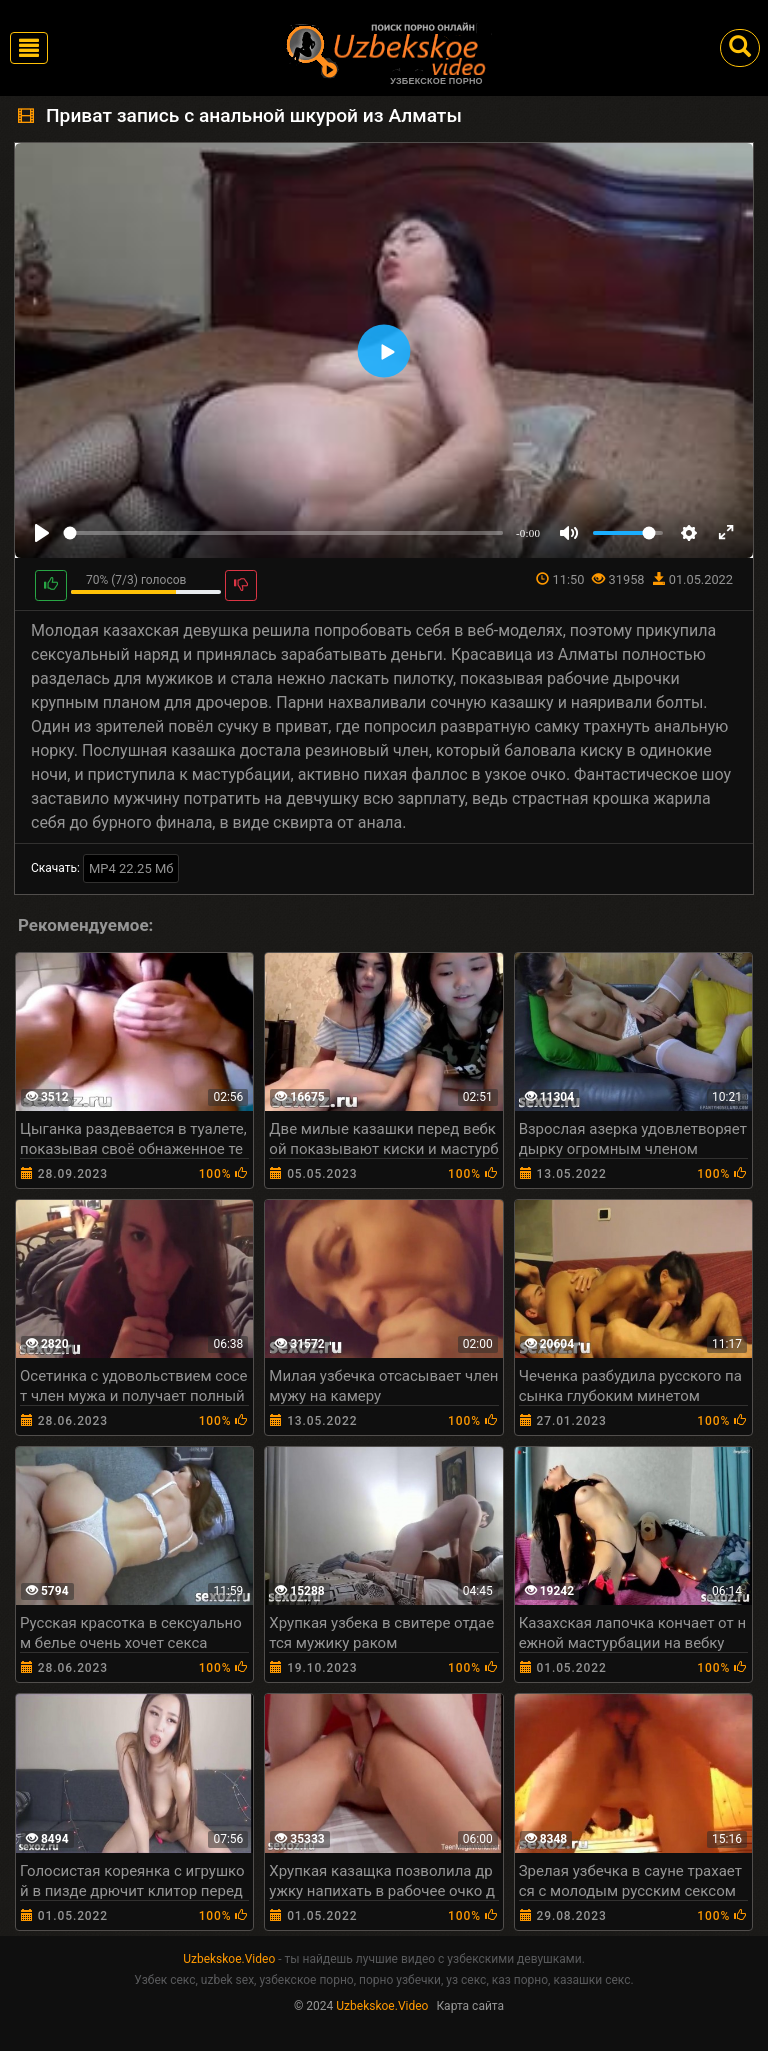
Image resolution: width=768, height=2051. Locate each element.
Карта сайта (470, 2006)
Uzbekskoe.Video (229, 1959)
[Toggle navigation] (29, 48)
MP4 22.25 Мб (131, 868)
